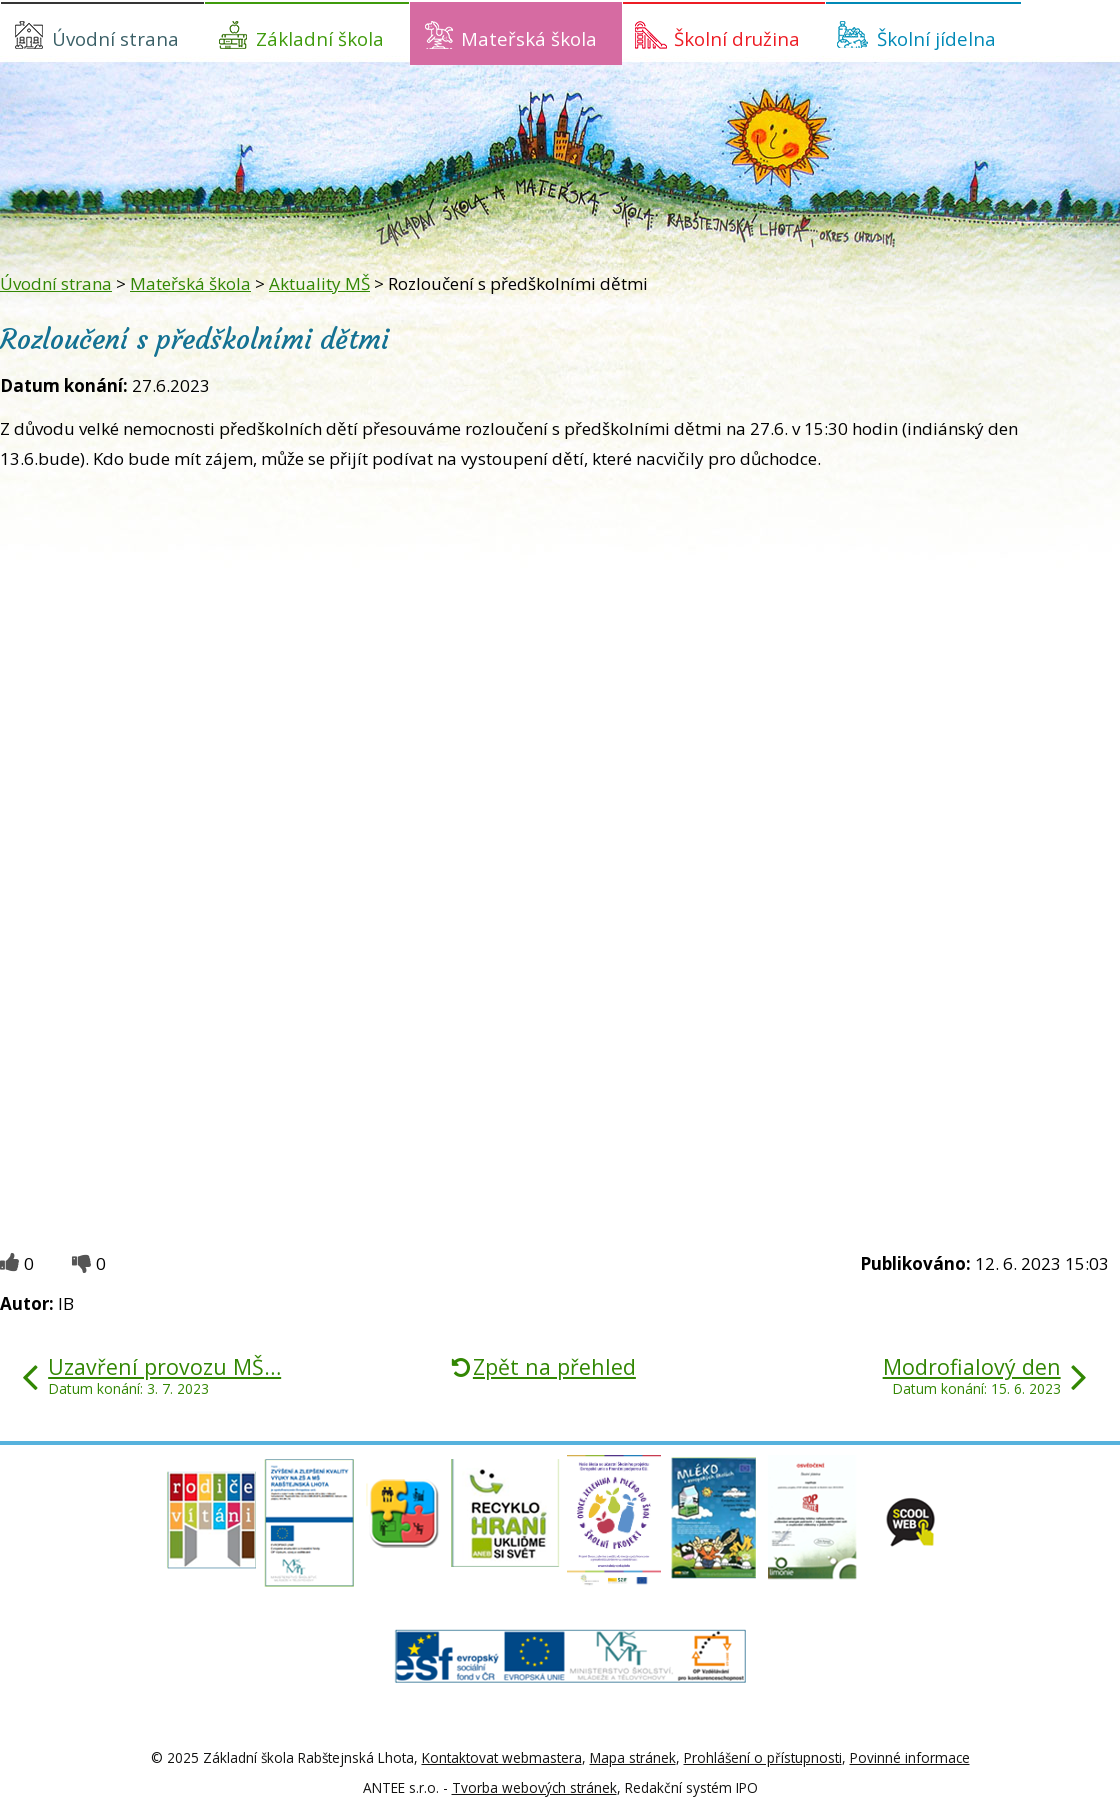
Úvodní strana (115, 38)
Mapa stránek (633, 1757)
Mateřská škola (529, 38)
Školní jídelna (936, 38)
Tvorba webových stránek (534, 1787)
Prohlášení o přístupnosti (763, 1757)
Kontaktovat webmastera (502, 1757)
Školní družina (737, 38)
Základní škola (320, 38)
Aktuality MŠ (319, 283)
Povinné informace (910, 1757)
